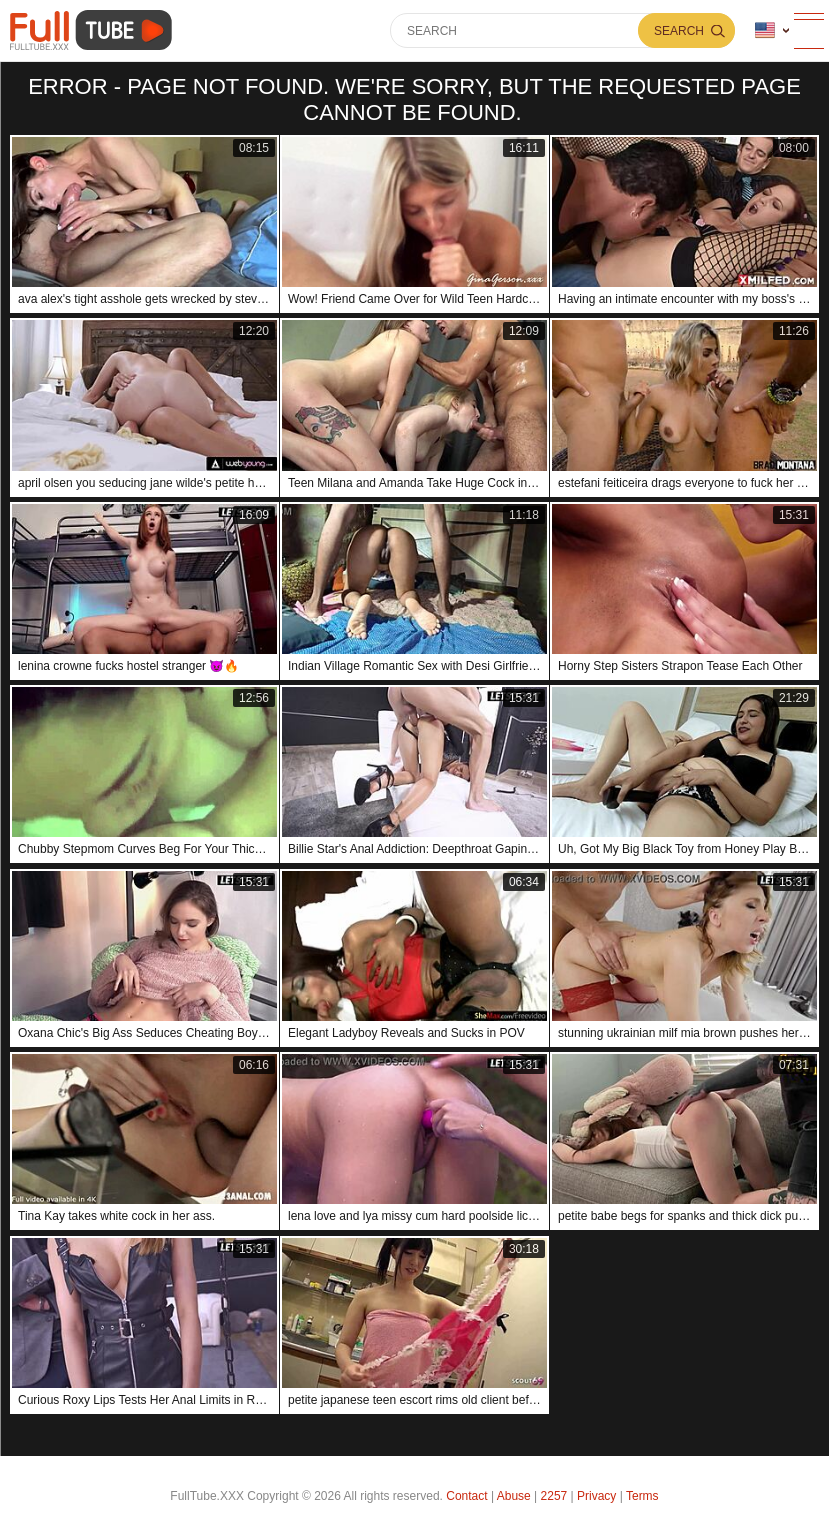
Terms (642, 1496)
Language (765, 30)
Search (679, 31)
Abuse (514, 1496)
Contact (466, 1496)
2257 (554, 1496)
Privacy (596, 1496)
